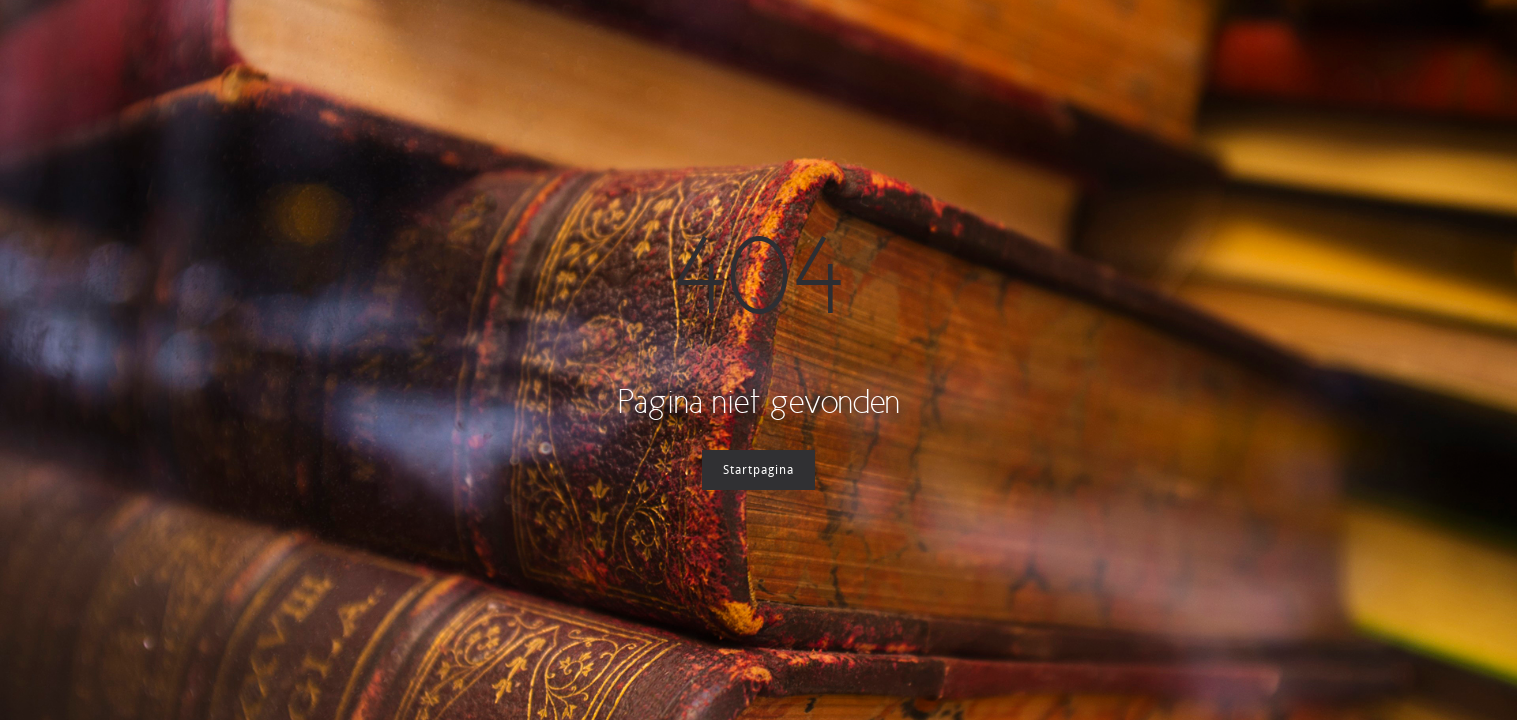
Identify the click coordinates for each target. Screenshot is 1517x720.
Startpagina (758, 470)
